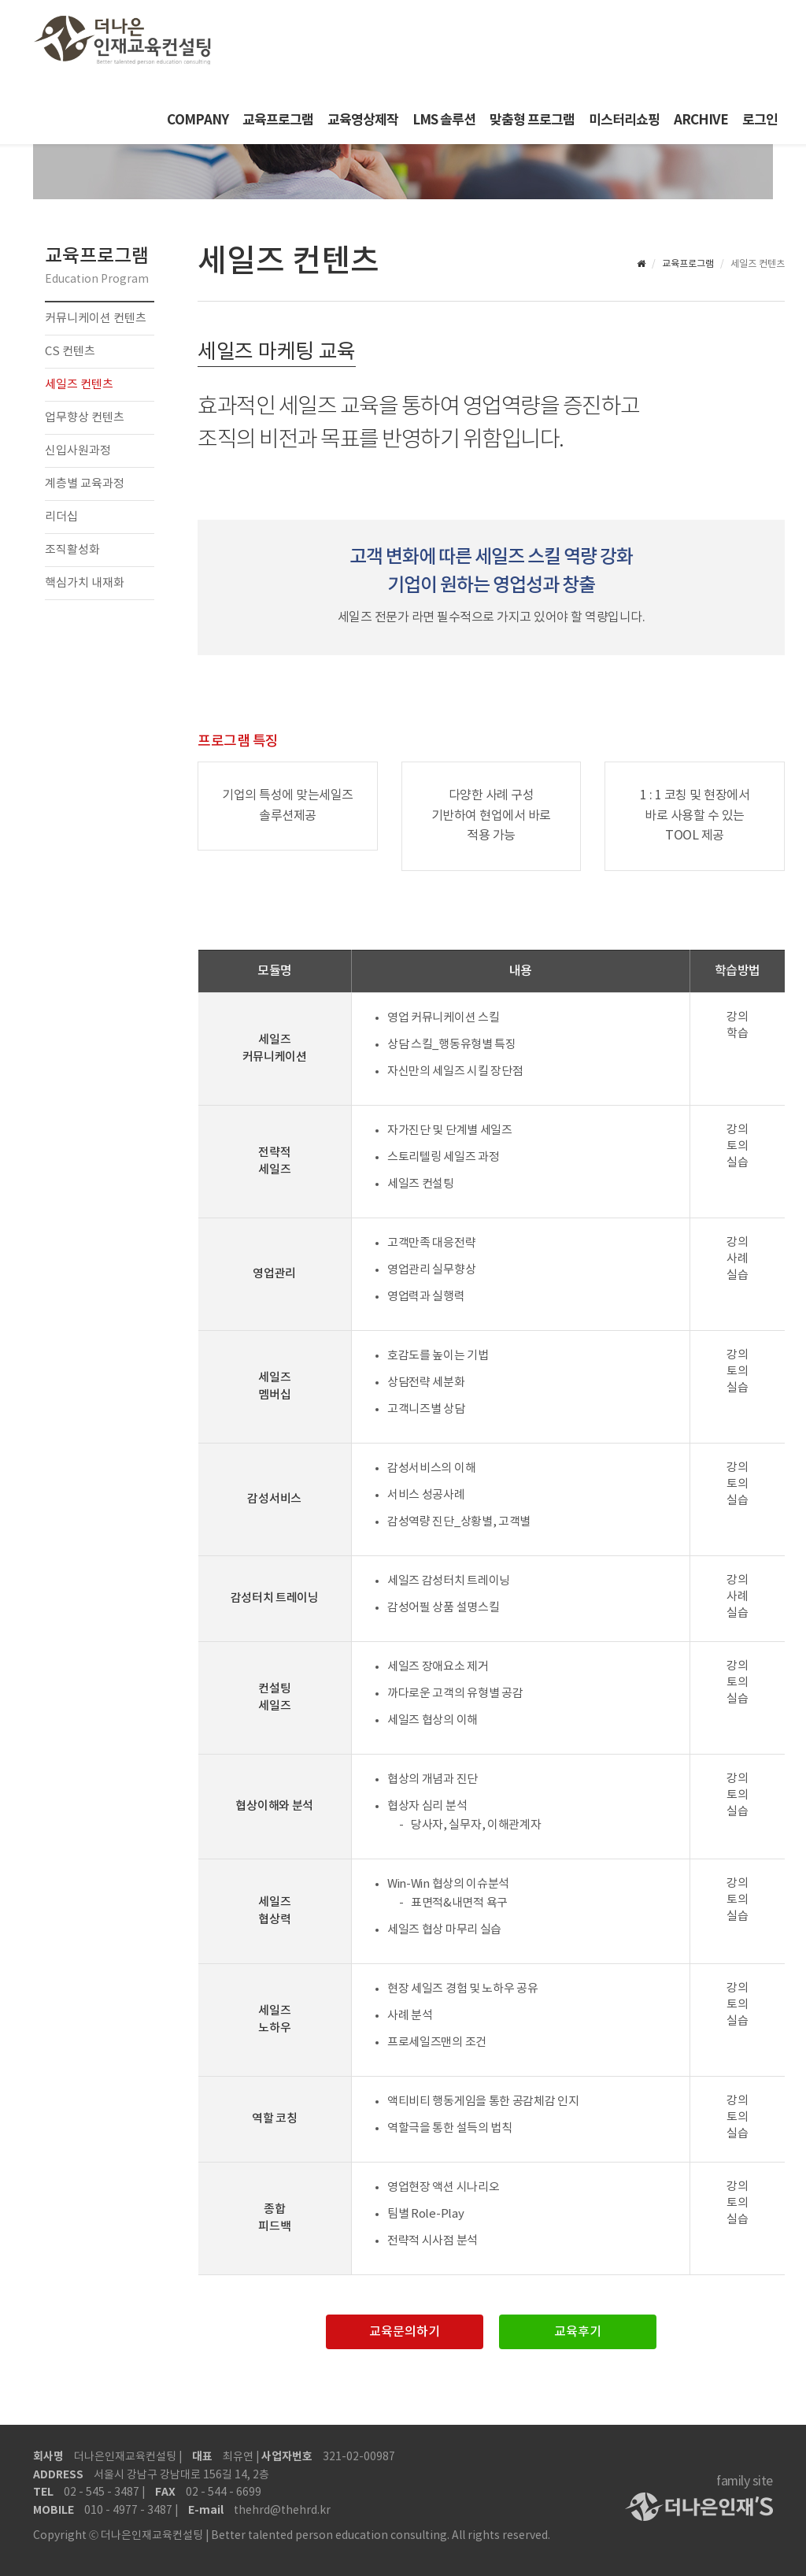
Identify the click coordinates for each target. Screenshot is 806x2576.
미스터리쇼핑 (624, 120)
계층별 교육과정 (84, 484)
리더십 (61, 517)
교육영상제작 (362, 120)
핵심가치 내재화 (84, 583)
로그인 (760, 120)
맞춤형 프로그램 (532, 120)
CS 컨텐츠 (70, 351)
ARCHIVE (701, 120)
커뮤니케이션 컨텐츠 (95, 318)
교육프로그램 (277, 120)
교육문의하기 (404, 2332)
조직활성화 (72, 550)
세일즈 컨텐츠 (79, 384)
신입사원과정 (78, 451)
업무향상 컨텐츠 (84, 417)
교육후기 (577, 2332)
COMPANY (197, 120)
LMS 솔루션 (443, 120)
